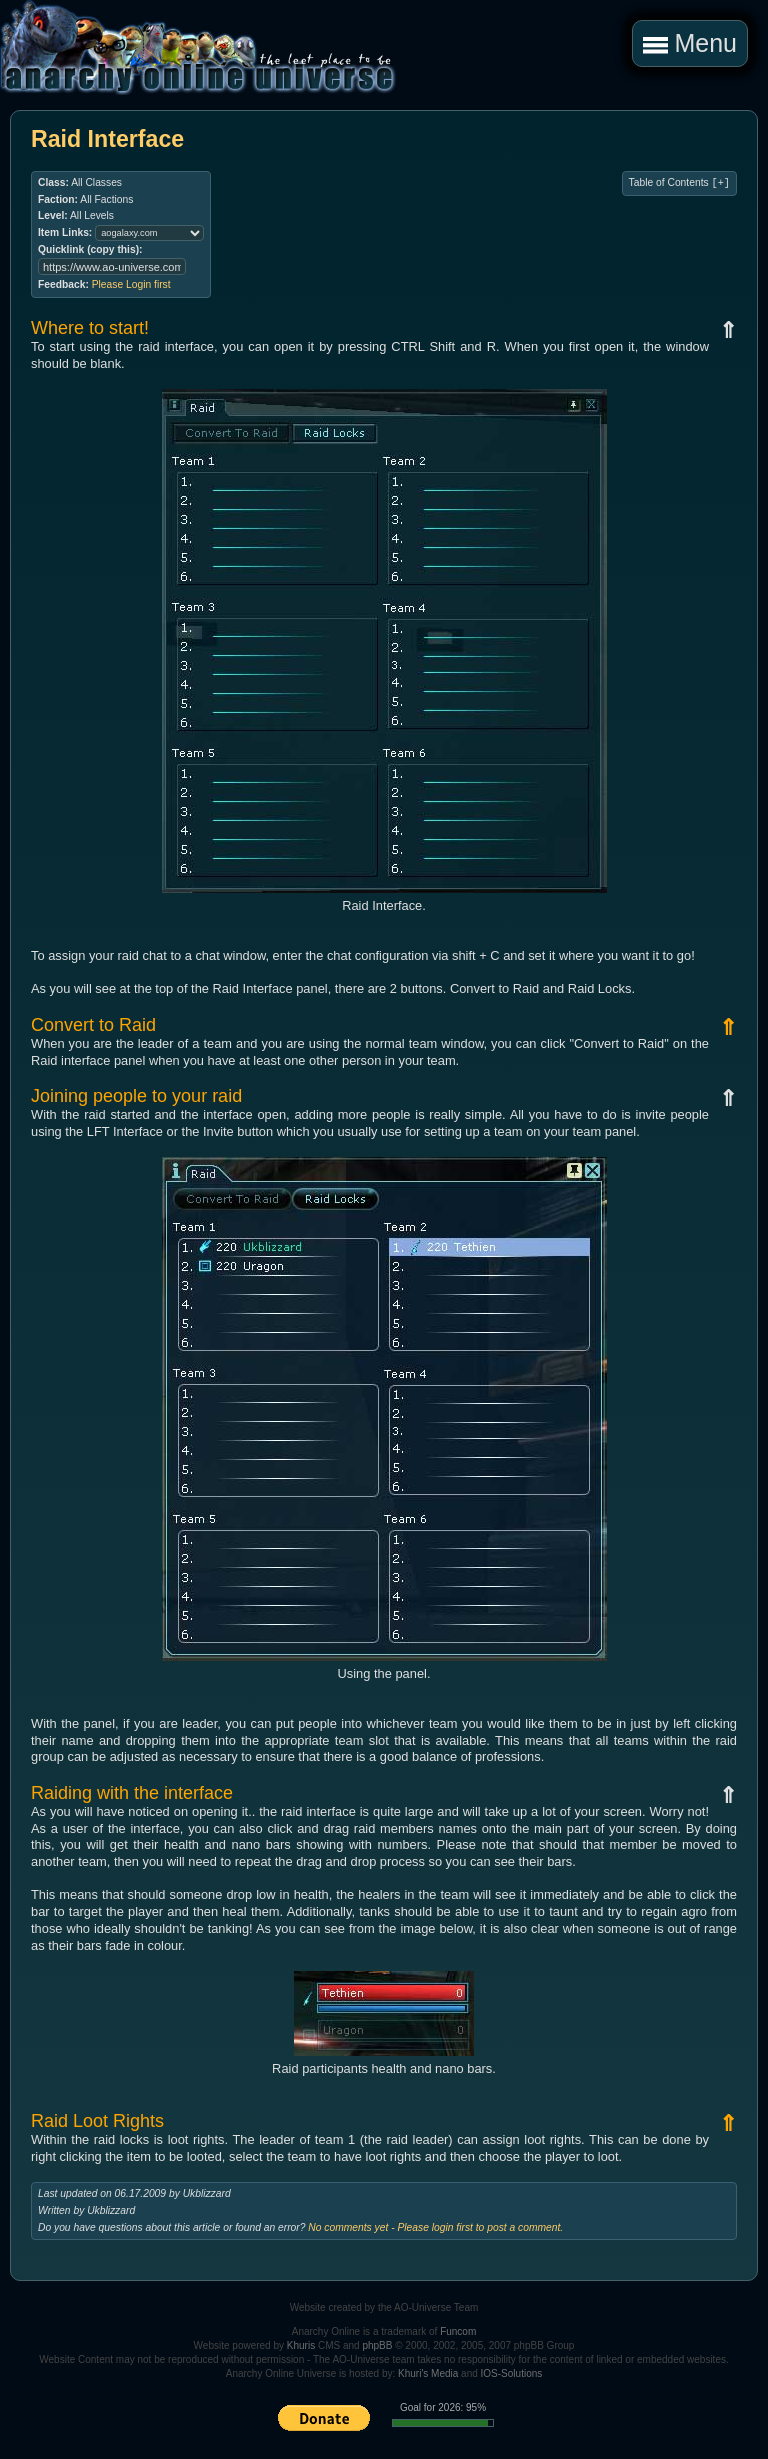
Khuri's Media (428, 2373)
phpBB (377, 2345)
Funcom (458, 2331)
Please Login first (131, 284)
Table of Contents (679, 183)
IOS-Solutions (512, 2373)
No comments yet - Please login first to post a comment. (435, 2227)
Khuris (301, 2345)
